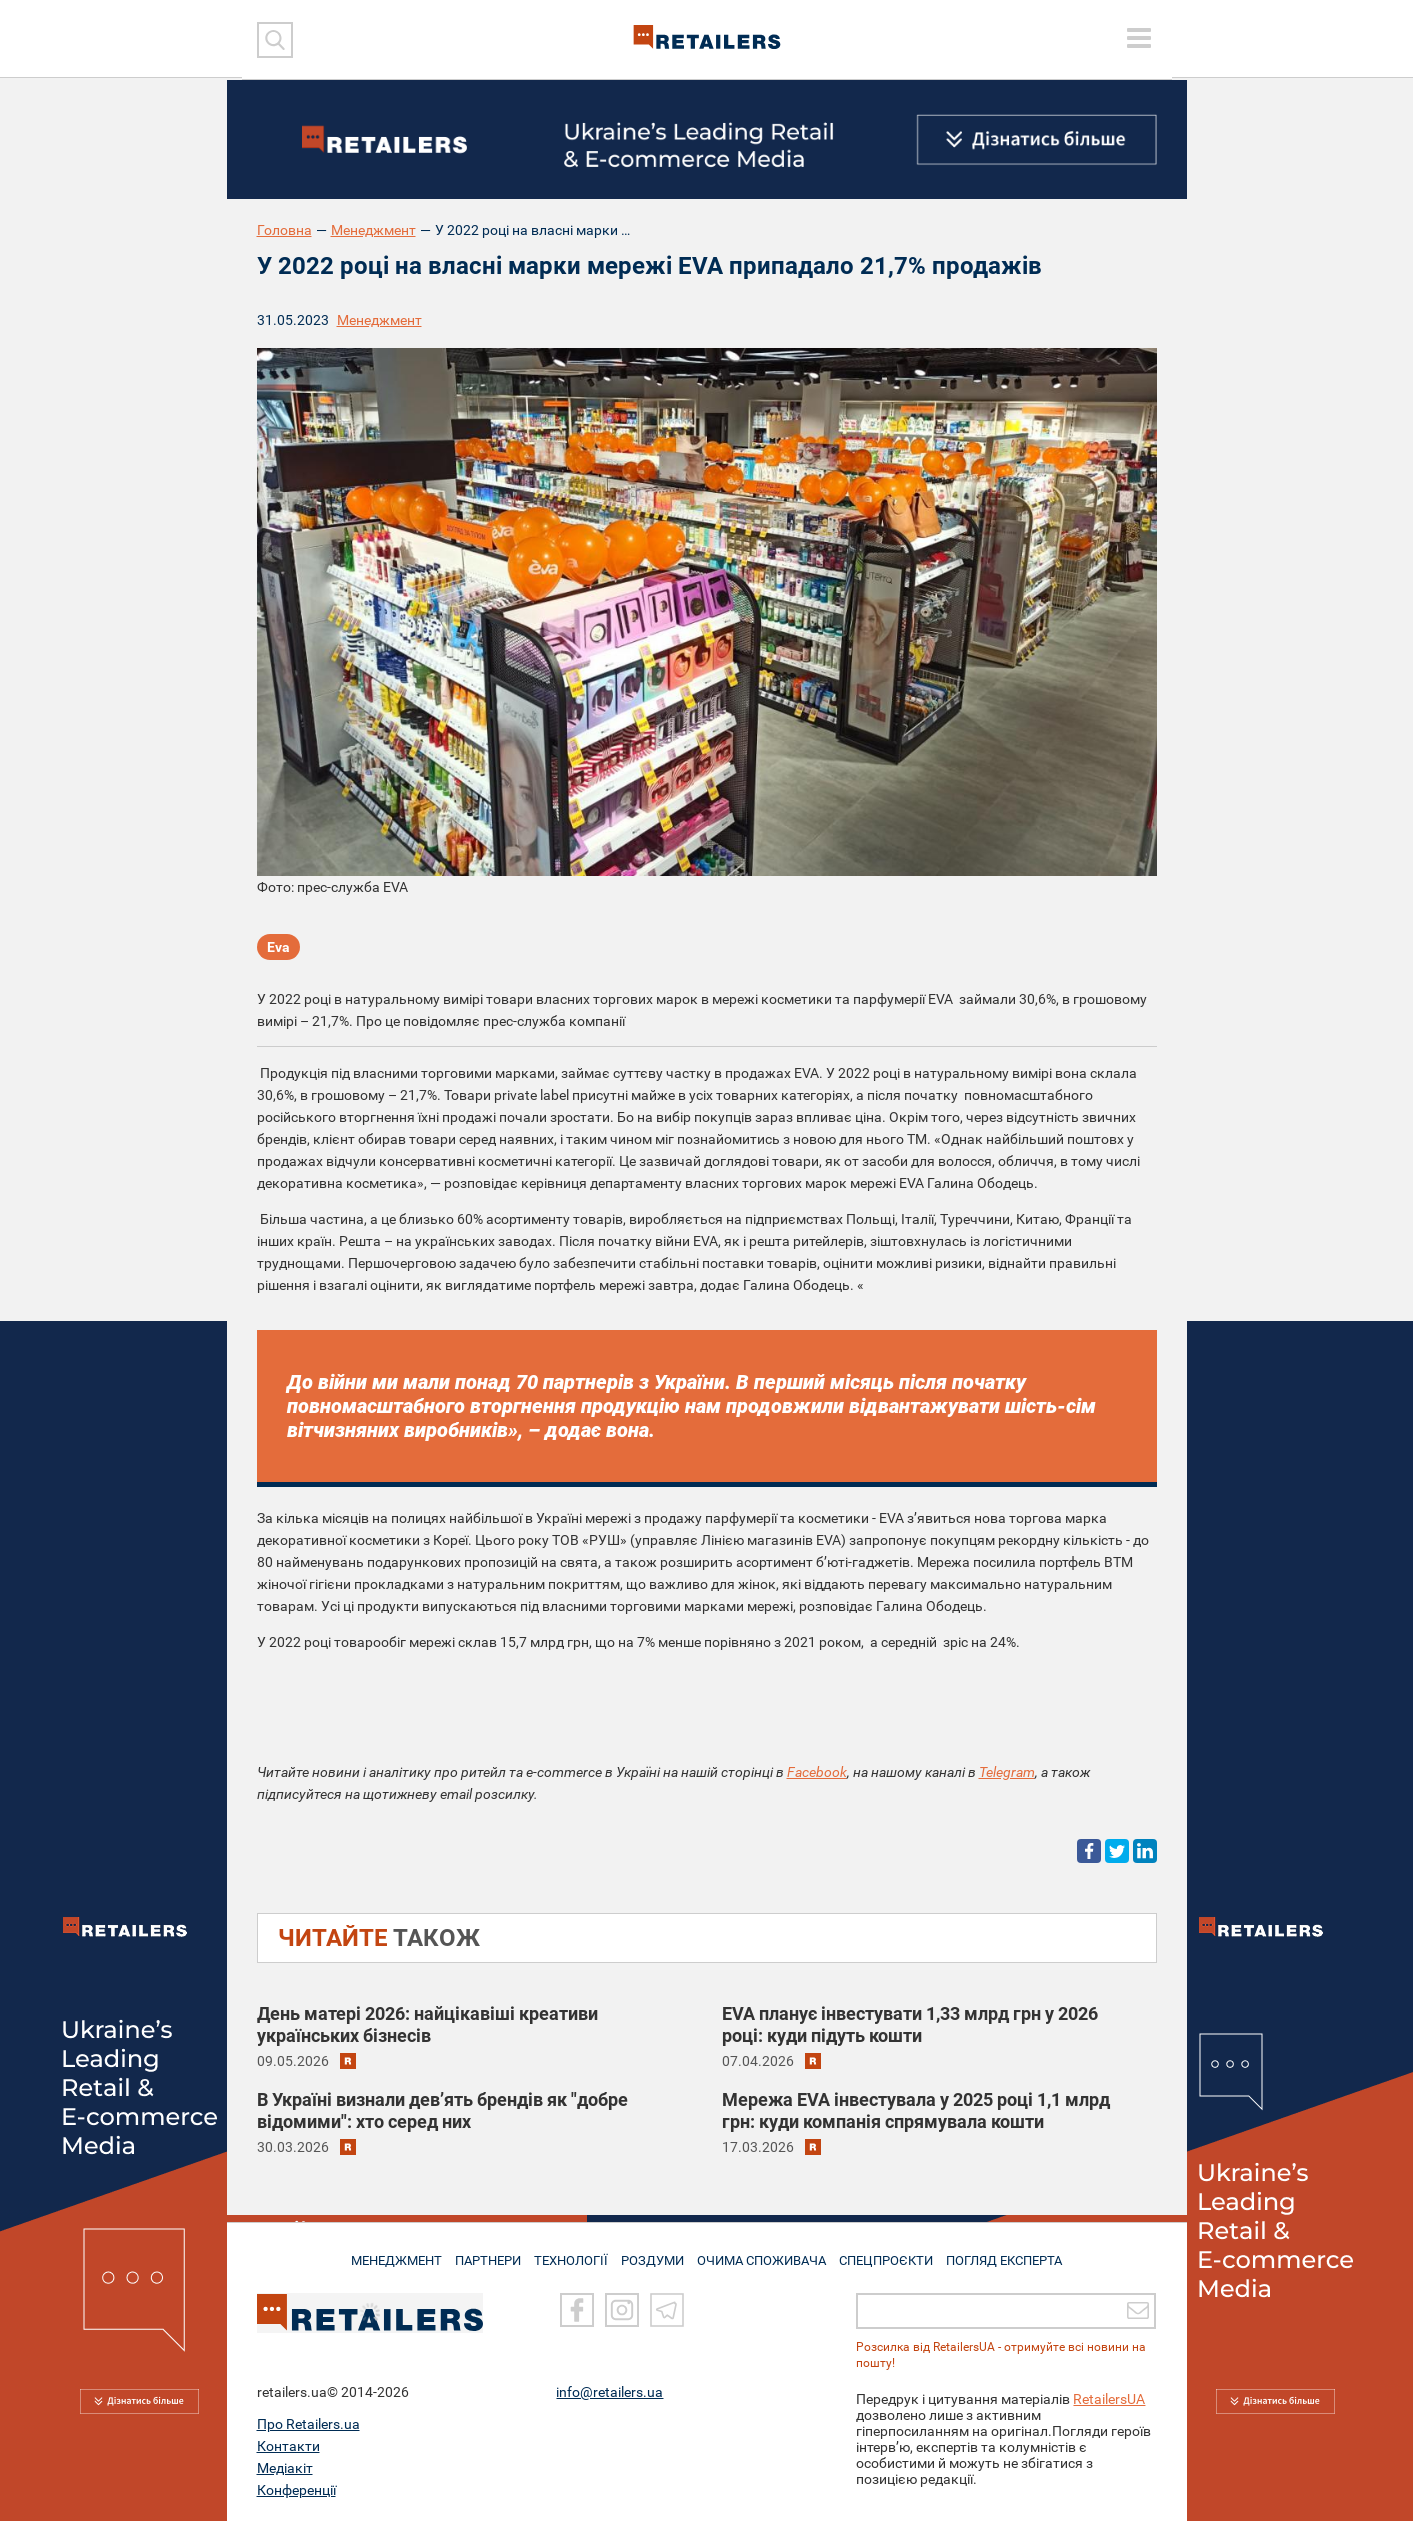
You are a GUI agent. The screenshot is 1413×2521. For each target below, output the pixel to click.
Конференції (296, 2490)
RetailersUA (1109, 2399)
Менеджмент (373, 230)
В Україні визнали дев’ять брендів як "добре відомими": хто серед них (442, 2110)
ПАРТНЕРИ (477, 2253)
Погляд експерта (1020, 2253)
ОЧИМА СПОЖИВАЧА (767, 2253)
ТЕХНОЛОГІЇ (567, 2253)
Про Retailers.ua (308, 2424)
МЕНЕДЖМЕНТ (379, 2253)
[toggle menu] (1139, 38)
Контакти (288, 2446)
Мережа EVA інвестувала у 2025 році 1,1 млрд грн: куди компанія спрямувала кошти (916, 2110)
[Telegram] (667, 2311)
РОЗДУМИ (653, 2253)
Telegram (1007, 1772)
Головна (284, 230)
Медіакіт (285, 2468)
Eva (278, 950)
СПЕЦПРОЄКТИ (896, 2253)
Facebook (817, 1772)
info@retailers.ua (609, 2392)
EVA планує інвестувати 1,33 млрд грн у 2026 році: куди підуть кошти (910, 2024)
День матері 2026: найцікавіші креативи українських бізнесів (427, 2024)
